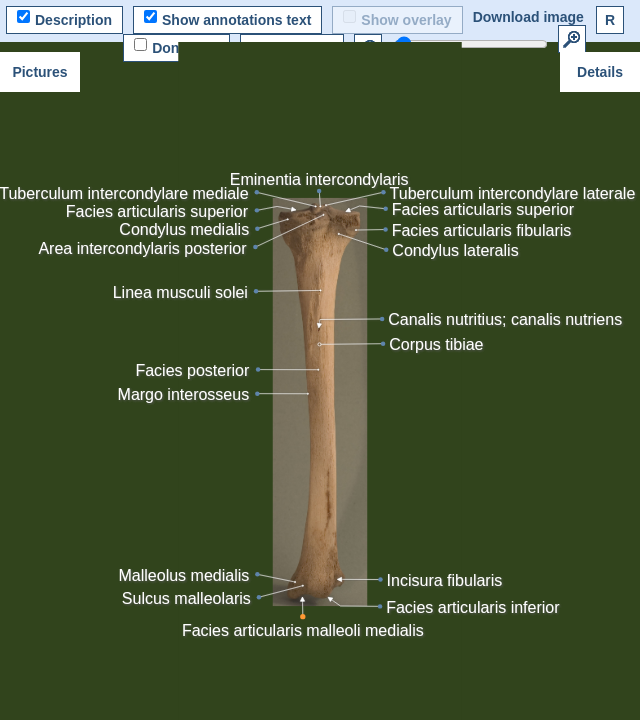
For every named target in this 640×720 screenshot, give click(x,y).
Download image (528, 17)
